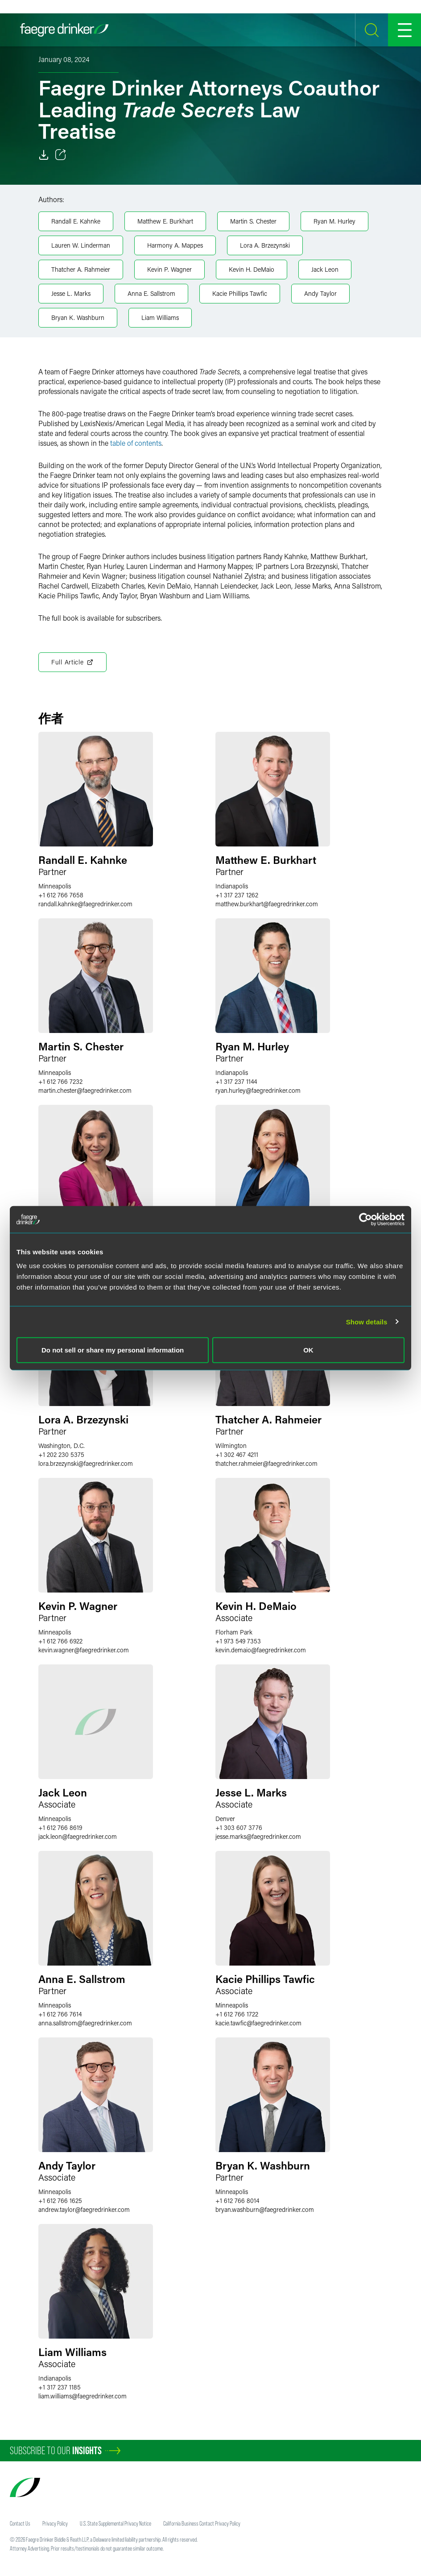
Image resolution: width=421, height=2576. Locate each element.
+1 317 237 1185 (59, 2387)
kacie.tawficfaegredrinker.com (258, 2023)
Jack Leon (324, 269)
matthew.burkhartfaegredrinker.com (266, 904)
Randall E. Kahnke (75, 221)
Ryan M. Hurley (334, 221)
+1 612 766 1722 (236, 2014)
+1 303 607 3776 (238, 1827)
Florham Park (233, 1632)
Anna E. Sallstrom (151, 293)
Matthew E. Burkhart (165, 221)
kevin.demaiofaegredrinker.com (260, 1650)
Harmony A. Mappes (175, 245)
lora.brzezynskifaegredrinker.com (85, 1463)
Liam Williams (160, 317)
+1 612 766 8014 (237, 2200)
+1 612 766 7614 (60, 2014)
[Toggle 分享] (60, 155)
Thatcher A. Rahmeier (80, 269)
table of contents (135, 443)
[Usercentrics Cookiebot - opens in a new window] (365, 1219)
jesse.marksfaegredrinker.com (258, 1836)
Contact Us (20, 2523)
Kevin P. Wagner (169, 269)
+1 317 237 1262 (236, 895)
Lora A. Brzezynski (265, 245)
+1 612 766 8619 (60, 1827)
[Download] (43, 155)
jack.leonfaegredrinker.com (77, 1836)
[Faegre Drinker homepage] (64, 30)
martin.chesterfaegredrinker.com (85, 1090)
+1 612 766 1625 (60, 2200)
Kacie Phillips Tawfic (239, 293)
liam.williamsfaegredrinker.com (82, 2396)
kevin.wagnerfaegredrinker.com (83, 1650)
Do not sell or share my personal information (112, 1350)
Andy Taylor (320, 293)
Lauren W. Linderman (80, 245)
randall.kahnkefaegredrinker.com (85, 904)
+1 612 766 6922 (60, 1641)
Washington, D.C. (61, 1445)
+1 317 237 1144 (236, 1081)
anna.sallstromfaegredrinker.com (85, 2023)
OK (308, 1350)
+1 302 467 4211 (236, 1454)
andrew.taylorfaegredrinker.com (84, 2209)
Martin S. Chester (253, 221)
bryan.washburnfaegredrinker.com (264, 2209)
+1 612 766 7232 (60, 1081)
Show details (367, 1321)
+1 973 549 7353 (238, 1641)
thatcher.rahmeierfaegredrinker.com (266, 1463)
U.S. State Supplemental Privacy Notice (115, 2523)
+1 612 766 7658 (60, 895)
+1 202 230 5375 (61, 1454)
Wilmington (231, 1445)
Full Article (72, 662)
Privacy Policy (55, 2523)
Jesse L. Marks (71, 293)
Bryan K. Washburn (77, 317)
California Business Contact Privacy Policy (201, 2523)
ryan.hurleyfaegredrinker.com (258, 1090)
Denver (225, 1818)
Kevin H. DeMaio (251, 269)
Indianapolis (231, 886)
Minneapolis (54, 886)
